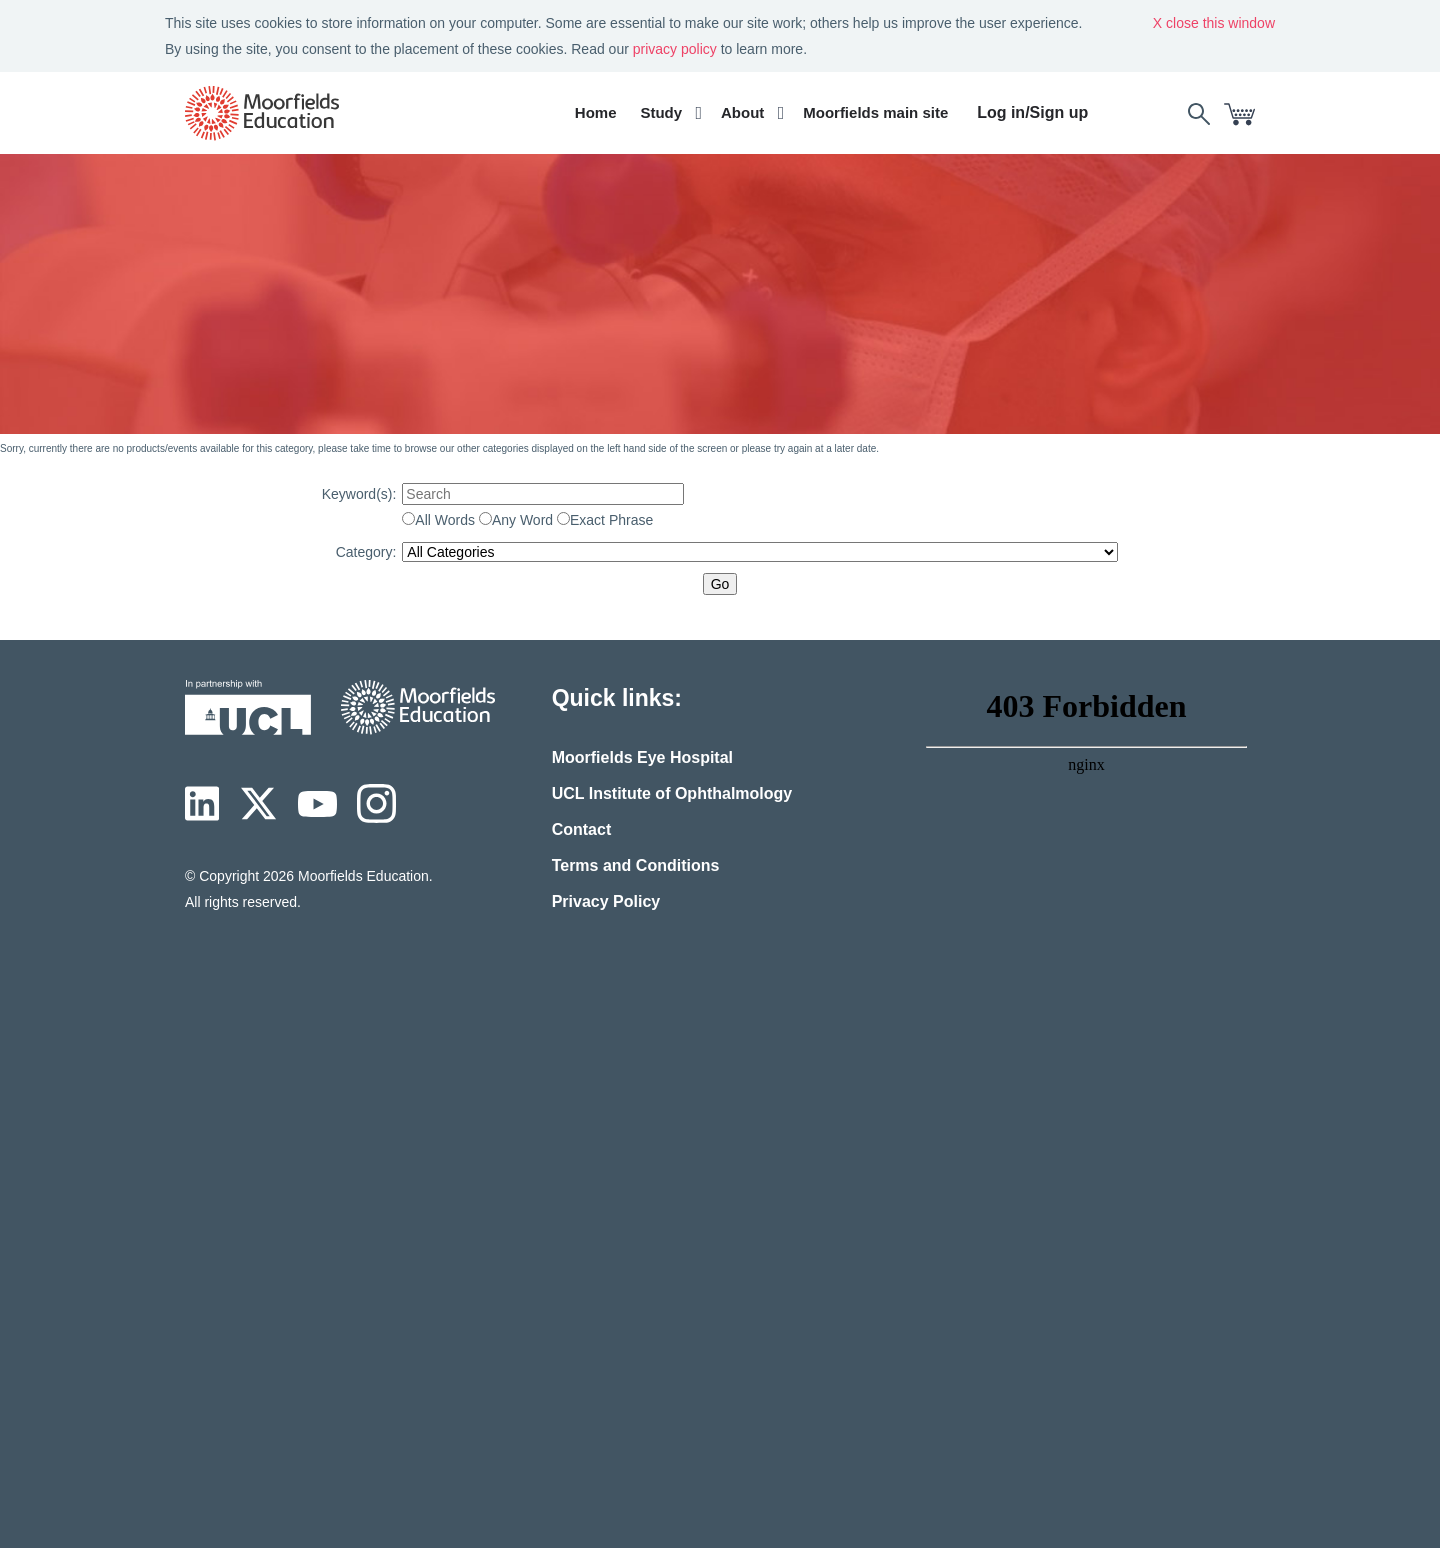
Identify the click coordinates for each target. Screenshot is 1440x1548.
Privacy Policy (606, 901)
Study (661, 112)
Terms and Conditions (636, 865)
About (742, 112)
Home (596, 112)
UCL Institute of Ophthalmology (672, 793)
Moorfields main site (875, 112)
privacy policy (675, 49)
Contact (582, 829)
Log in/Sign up (1032, 112)
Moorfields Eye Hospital (642, 757)
